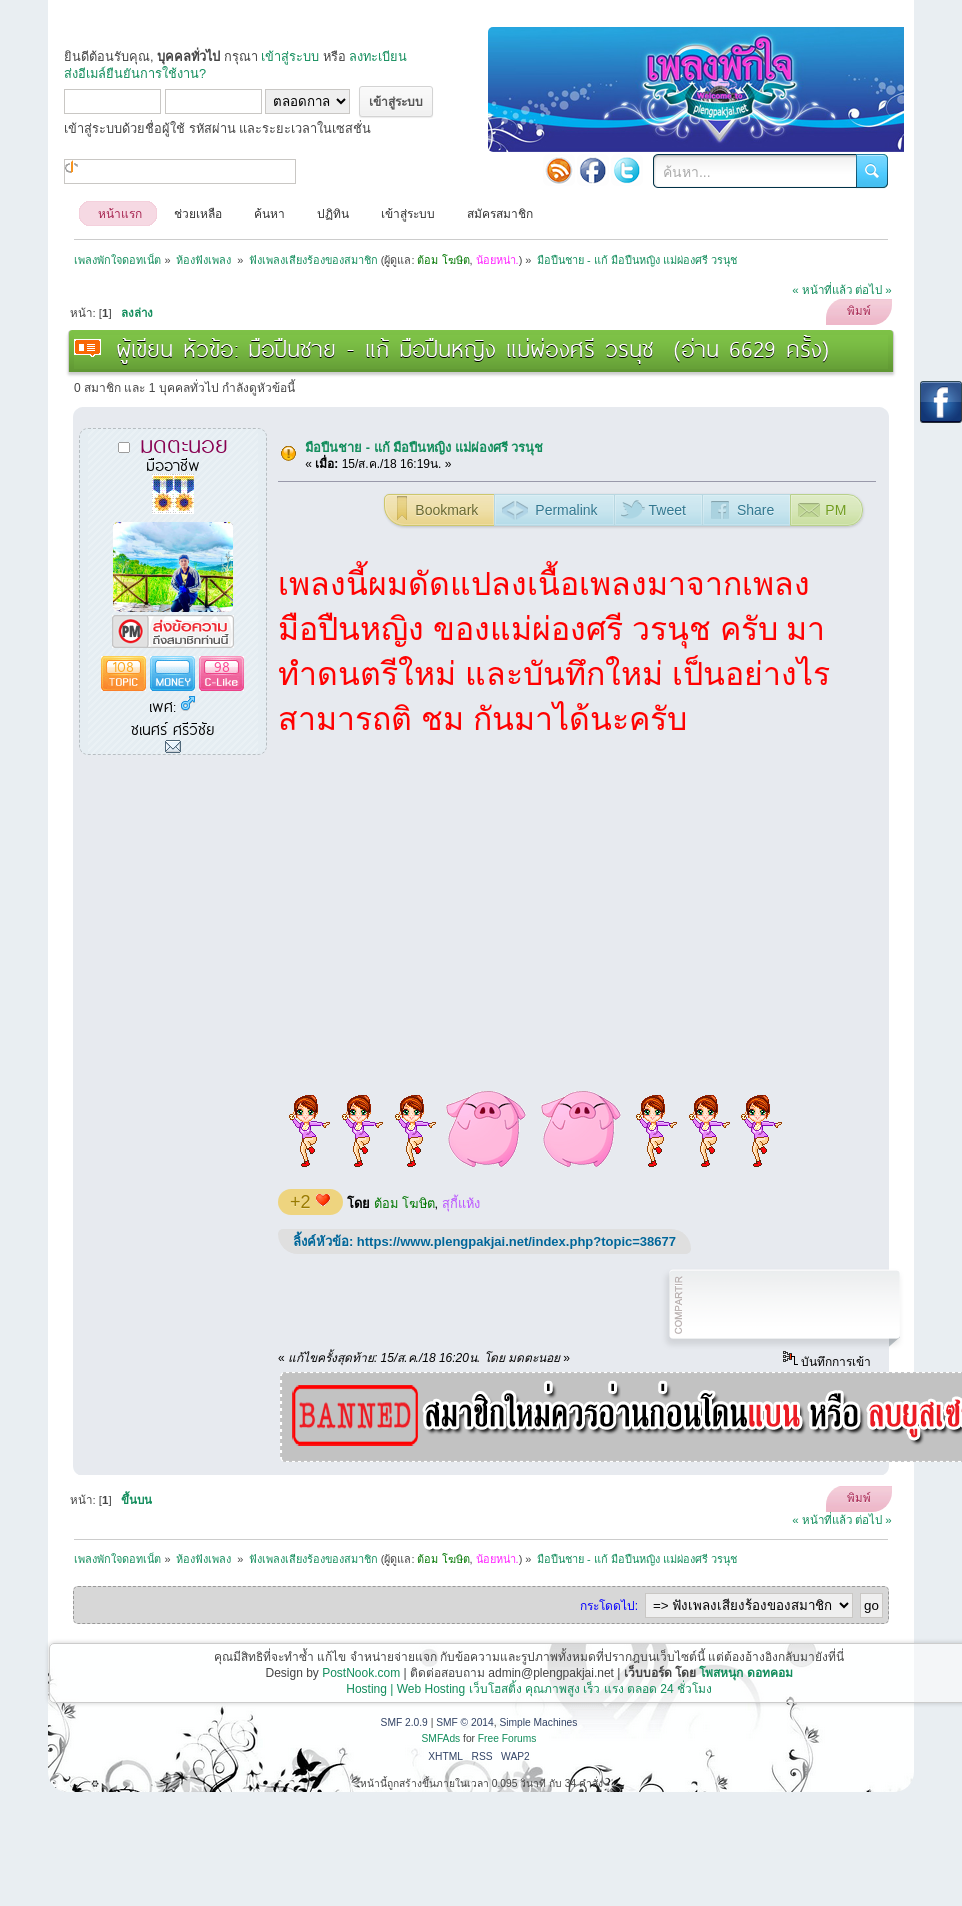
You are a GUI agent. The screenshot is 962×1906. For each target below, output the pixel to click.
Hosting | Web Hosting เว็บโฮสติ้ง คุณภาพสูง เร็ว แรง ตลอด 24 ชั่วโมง (529, 1689)
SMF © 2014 (465, 1722)
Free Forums (507, 1738)
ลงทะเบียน (378, 56)
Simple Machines (538, 1722)
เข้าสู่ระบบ (290, 56)
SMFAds (441, 1738)
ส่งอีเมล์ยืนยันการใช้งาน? (135, 73)
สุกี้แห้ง (461, 1203)
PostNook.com (361, 1673)
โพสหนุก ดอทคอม (745, 1673)
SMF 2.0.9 (404, 1722)
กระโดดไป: (609, 1606)
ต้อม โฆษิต (404, 1203)
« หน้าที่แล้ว (822, 290)
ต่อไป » (873, 290)
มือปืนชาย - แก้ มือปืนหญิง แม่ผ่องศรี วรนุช (424, 447)
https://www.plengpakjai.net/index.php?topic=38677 (516, 1241)
